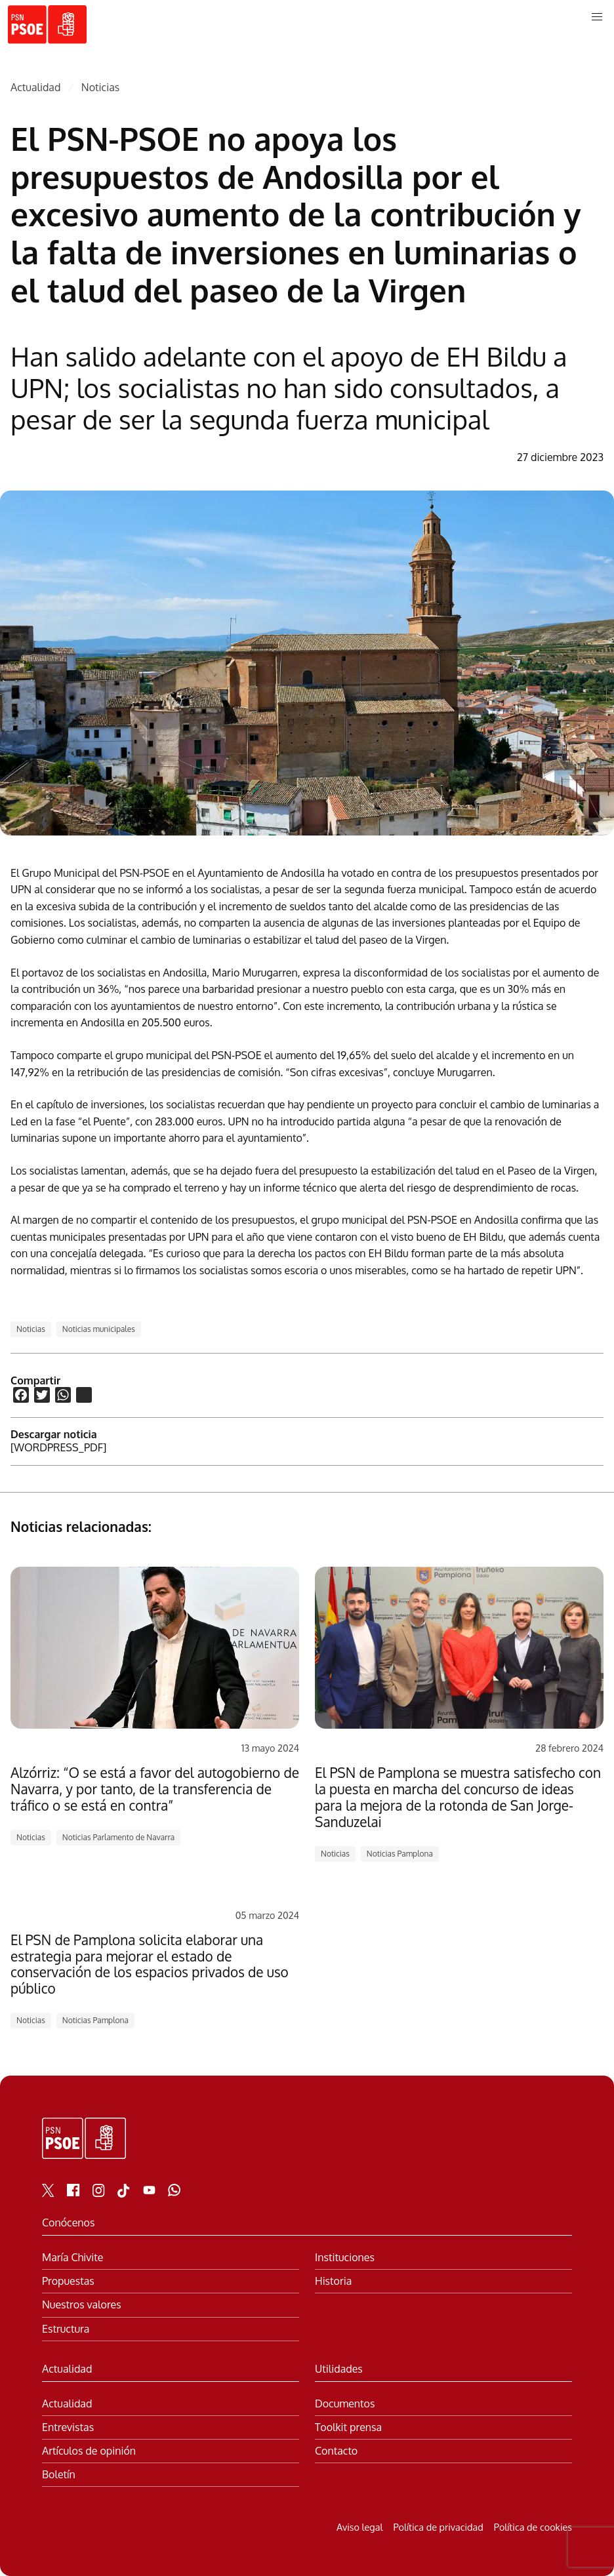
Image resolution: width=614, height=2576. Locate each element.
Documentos (345, 2404)
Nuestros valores (81, 2305)
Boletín (58, 2474)
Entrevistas (68, 2427)
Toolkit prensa (348, 2427)
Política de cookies (533, 2527)
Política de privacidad (438, 2527)
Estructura (65, 2329)
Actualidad (35, 87)
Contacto (336, 2451)
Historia (333, 2281)
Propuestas (68, 2281)
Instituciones (345, 2257)
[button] (597, 17)
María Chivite (72, 2257)
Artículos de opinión (89, 2451)
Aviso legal (359, 2527)
